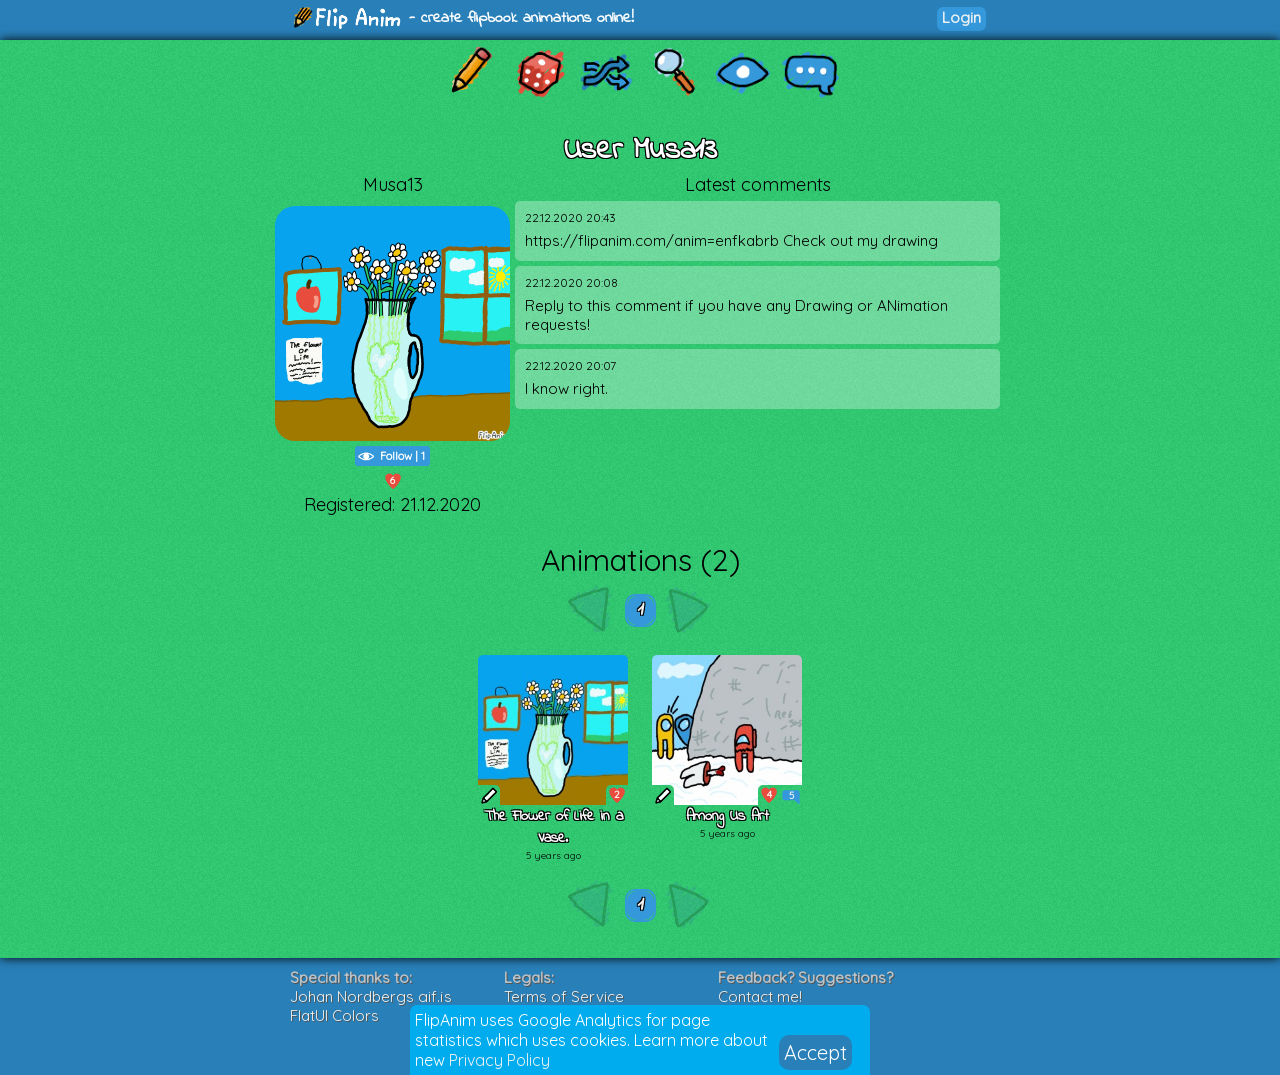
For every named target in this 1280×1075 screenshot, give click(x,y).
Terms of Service (564, 996)
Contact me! (760, 996)
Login (961, 17)
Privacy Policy (499, 1060)
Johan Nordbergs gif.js (371, 996)
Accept (815, 1052)
